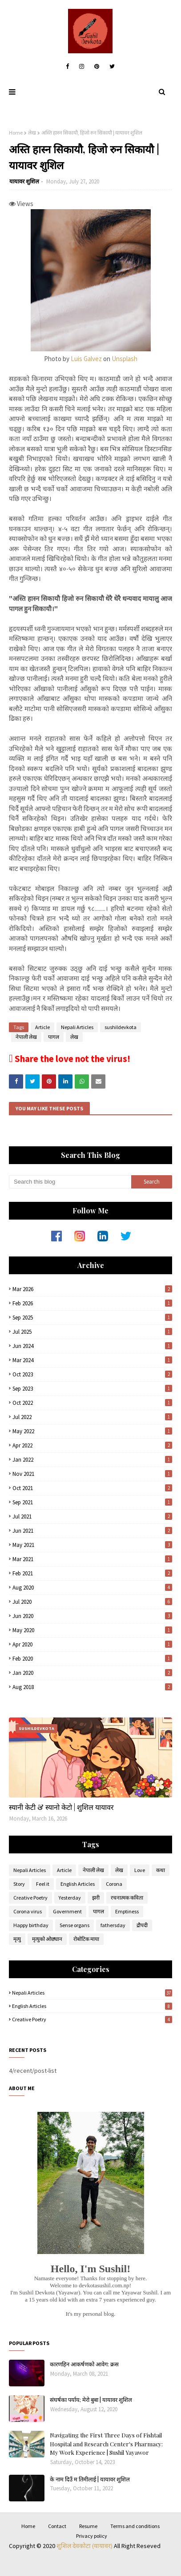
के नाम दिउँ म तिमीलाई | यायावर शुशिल (90, 2479)
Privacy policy (91, 2535)
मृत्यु (17, 1939)
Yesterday (70, 1897)
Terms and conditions (135, 2526)
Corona (114, 1883)
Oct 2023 (92, 1374)
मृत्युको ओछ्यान (47, 1939)
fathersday (113, 1925)
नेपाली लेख (26, 1037)
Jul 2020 (92, 1602)
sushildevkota (121, 1027)
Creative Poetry (30, 1897)
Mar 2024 (92, 1360)
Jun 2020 (92, 1616)
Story (19, 1883)
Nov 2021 (92, 1474)
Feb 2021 (92, 1573)
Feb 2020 (92, 1658)
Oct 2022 (92, 1403)
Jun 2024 (92, 1346)
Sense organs (74, 1925)
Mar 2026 (92, 1289)
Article (42, 1027)
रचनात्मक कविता (127, 1897)
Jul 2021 (92, 1516)
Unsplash (124, 358)
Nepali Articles (77, 1027)
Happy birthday (30, 1925)
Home (16, 132)
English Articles (77, 1883)
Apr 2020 (92, 1644)
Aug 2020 (92, 1587)
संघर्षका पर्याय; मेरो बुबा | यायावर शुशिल (91, 2399)
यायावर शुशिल (24, 181)
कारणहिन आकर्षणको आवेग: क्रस (84, 2364)
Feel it (42, 1883)
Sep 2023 (92, 1388)
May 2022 (92, 1431)
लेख (32, 132)
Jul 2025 (92, 1332)
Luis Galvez (86, 358)
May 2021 (92, 1545)
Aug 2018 (92, 1687)
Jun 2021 (92, 1530)
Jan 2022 (92, 1459)
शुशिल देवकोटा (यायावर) (85, 2546)
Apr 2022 (92, 1445)
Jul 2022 (92, 1417)
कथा (160, 1870)
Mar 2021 (92, 1559)
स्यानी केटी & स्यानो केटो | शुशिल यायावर (61, 1807)
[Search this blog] (70, 1182)
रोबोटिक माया (86, 1939)
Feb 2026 (92, 1303)
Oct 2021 (92, 1488)
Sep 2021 (92, 1502)
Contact (57, 2526)
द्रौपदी (142, 1925)
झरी (96, 1897)
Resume (88, 2526)
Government (67, 1911)
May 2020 (92, 1630)
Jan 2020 (92, 1673)
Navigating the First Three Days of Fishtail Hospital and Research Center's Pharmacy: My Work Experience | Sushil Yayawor (106, 2443)
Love (139, 1870)
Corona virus (27, 1911)
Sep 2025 (92, 1317)
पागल (53, 1037)
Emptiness (127, 1911)
